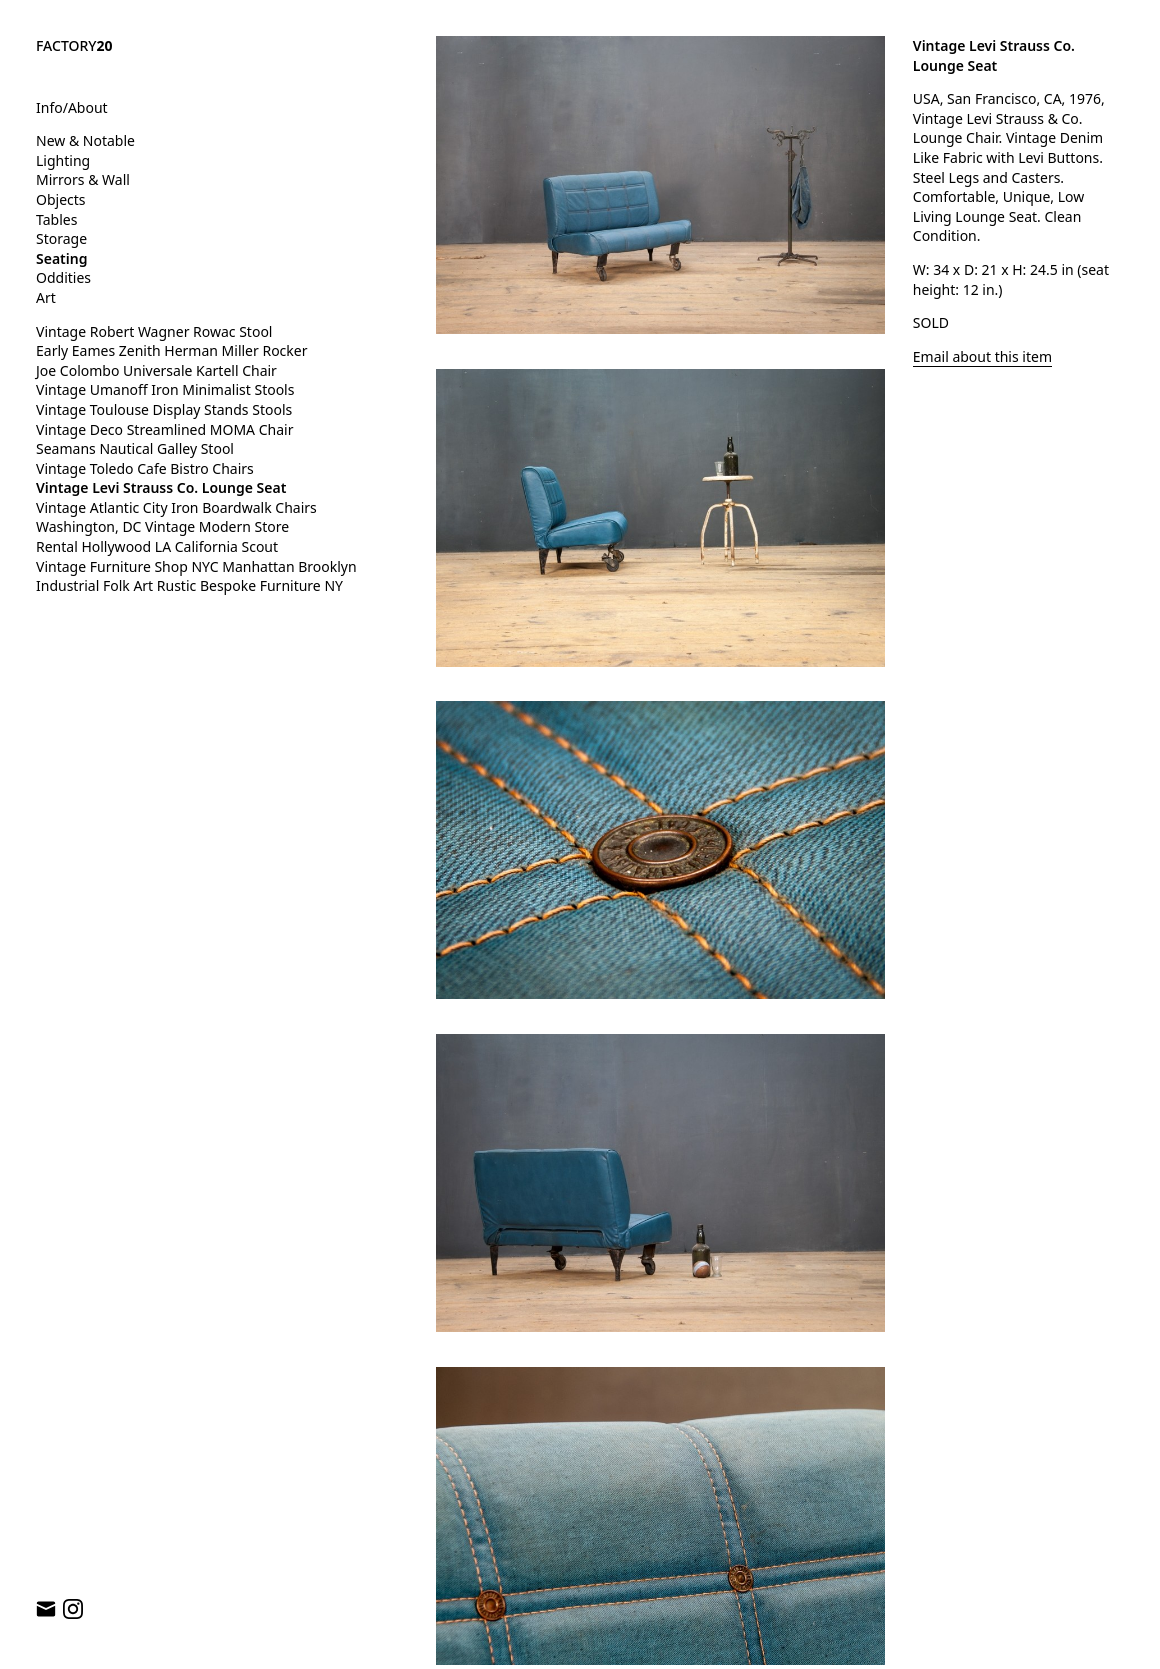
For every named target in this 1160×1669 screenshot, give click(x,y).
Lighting (63, 160)
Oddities (63, 277)
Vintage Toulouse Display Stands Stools (164, 409)
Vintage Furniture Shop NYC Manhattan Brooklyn (196, 566)
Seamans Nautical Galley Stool (135, 448)
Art (46, 297)
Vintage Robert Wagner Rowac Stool (154, 331)
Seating (61, 258)
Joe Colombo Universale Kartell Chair (156, 370)
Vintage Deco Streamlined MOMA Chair (164, 429)
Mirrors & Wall (83, 179)
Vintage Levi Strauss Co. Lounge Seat (161, 487)
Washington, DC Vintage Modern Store (162, 526)
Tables (56, 219)
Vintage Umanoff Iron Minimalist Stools (165, 389)
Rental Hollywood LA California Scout (157, 546)
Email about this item (982, 356)
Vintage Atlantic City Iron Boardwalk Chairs (176, 507)
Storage (61, 238)
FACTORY (74, 45)
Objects (61, 199)
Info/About (72, 107)
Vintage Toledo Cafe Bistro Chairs (145, 468)
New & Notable (85, 140)
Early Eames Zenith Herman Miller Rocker (172, 350)
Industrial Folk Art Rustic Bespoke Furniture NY (189, 585)
